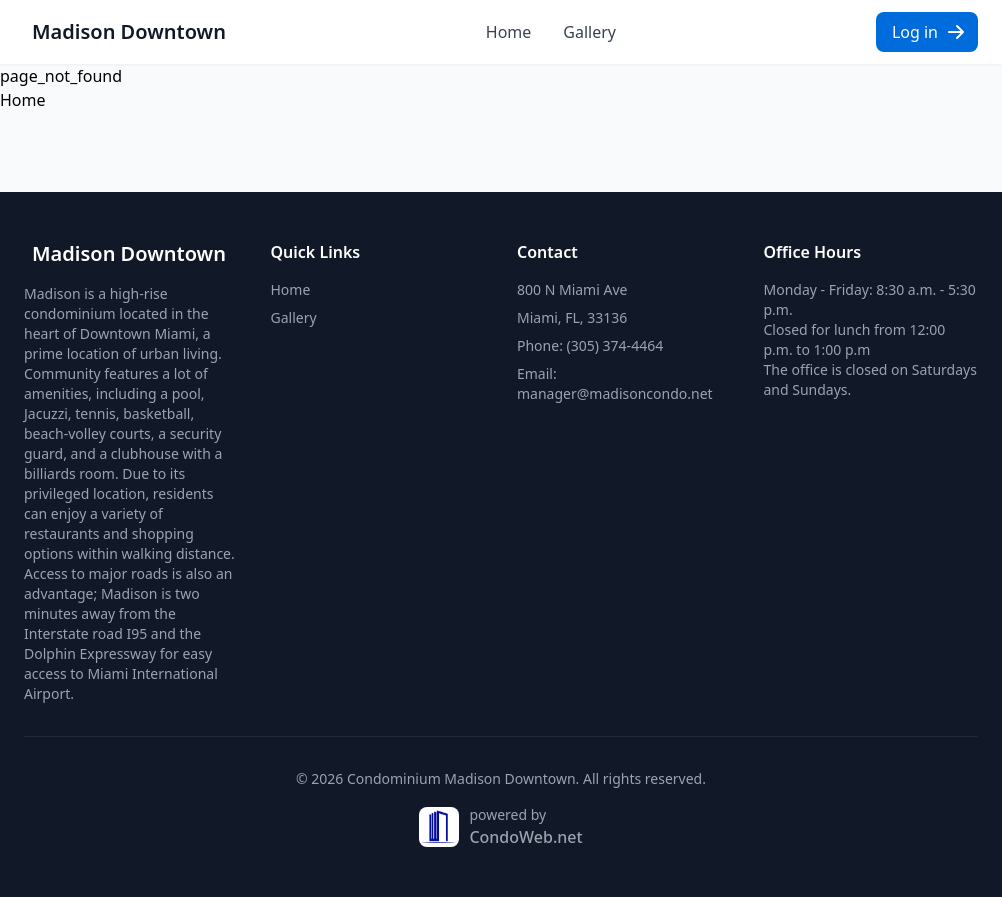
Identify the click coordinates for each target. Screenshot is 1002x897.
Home (509, 32)
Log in (929, 32)
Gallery (589, 32)
